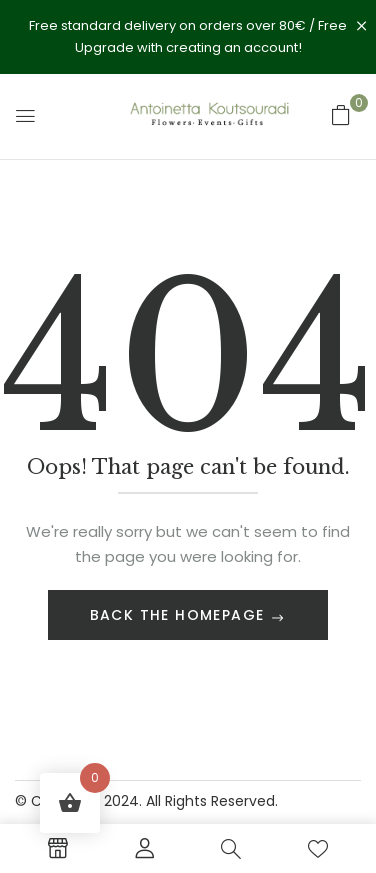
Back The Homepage (180, 615)
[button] (341, 115)
